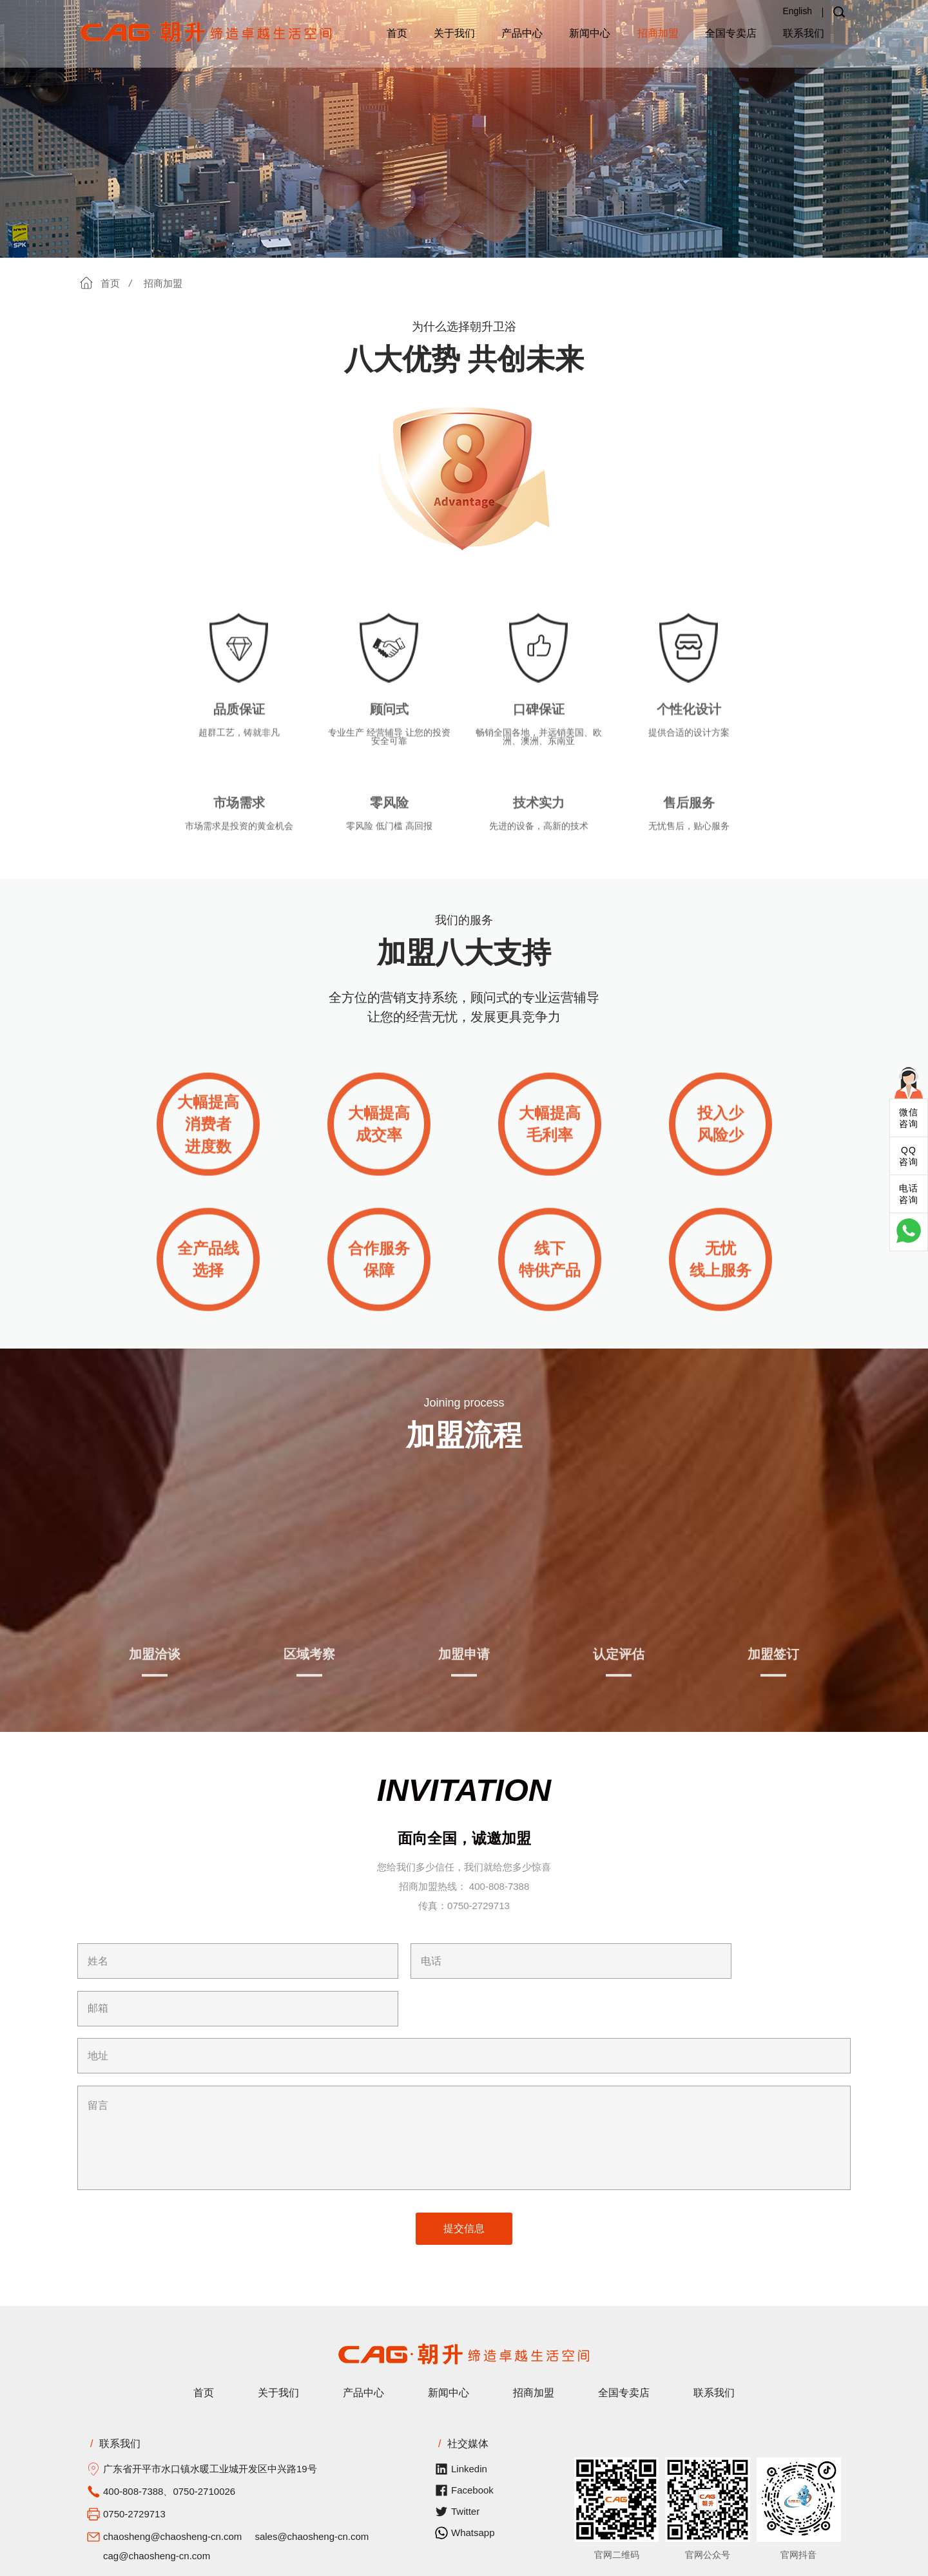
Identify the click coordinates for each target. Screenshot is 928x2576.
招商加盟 (658, 33)
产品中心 (522, 33)
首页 (397, 33)
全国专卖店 (731, 33)
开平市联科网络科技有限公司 (464, 2561)
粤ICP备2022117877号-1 (578, 2561)
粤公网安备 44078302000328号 (703, 2561)
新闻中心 (589, 33)
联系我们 (803, 33)
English (797, 11)
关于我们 (454, 33)
